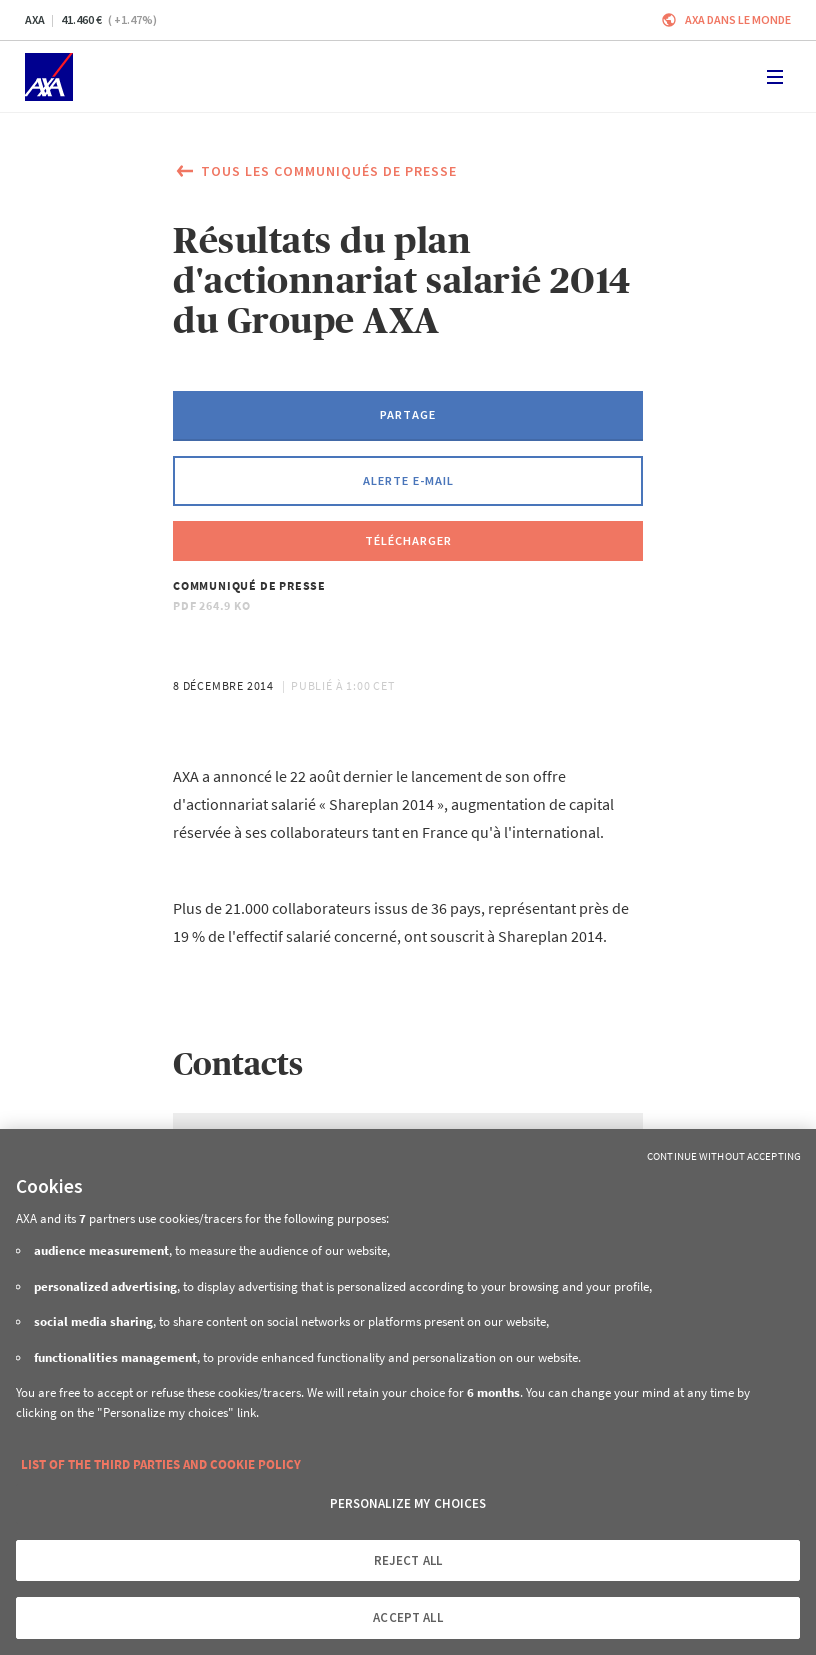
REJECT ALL (408, 1560)
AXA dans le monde (738, 19)
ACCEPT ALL (407, 1617)
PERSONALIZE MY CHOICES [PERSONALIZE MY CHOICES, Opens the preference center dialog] (408, 1503)
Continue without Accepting (724, 1156)
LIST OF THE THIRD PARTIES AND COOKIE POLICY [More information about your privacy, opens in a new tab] (161, 1464)
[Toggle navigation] (775, 77)
